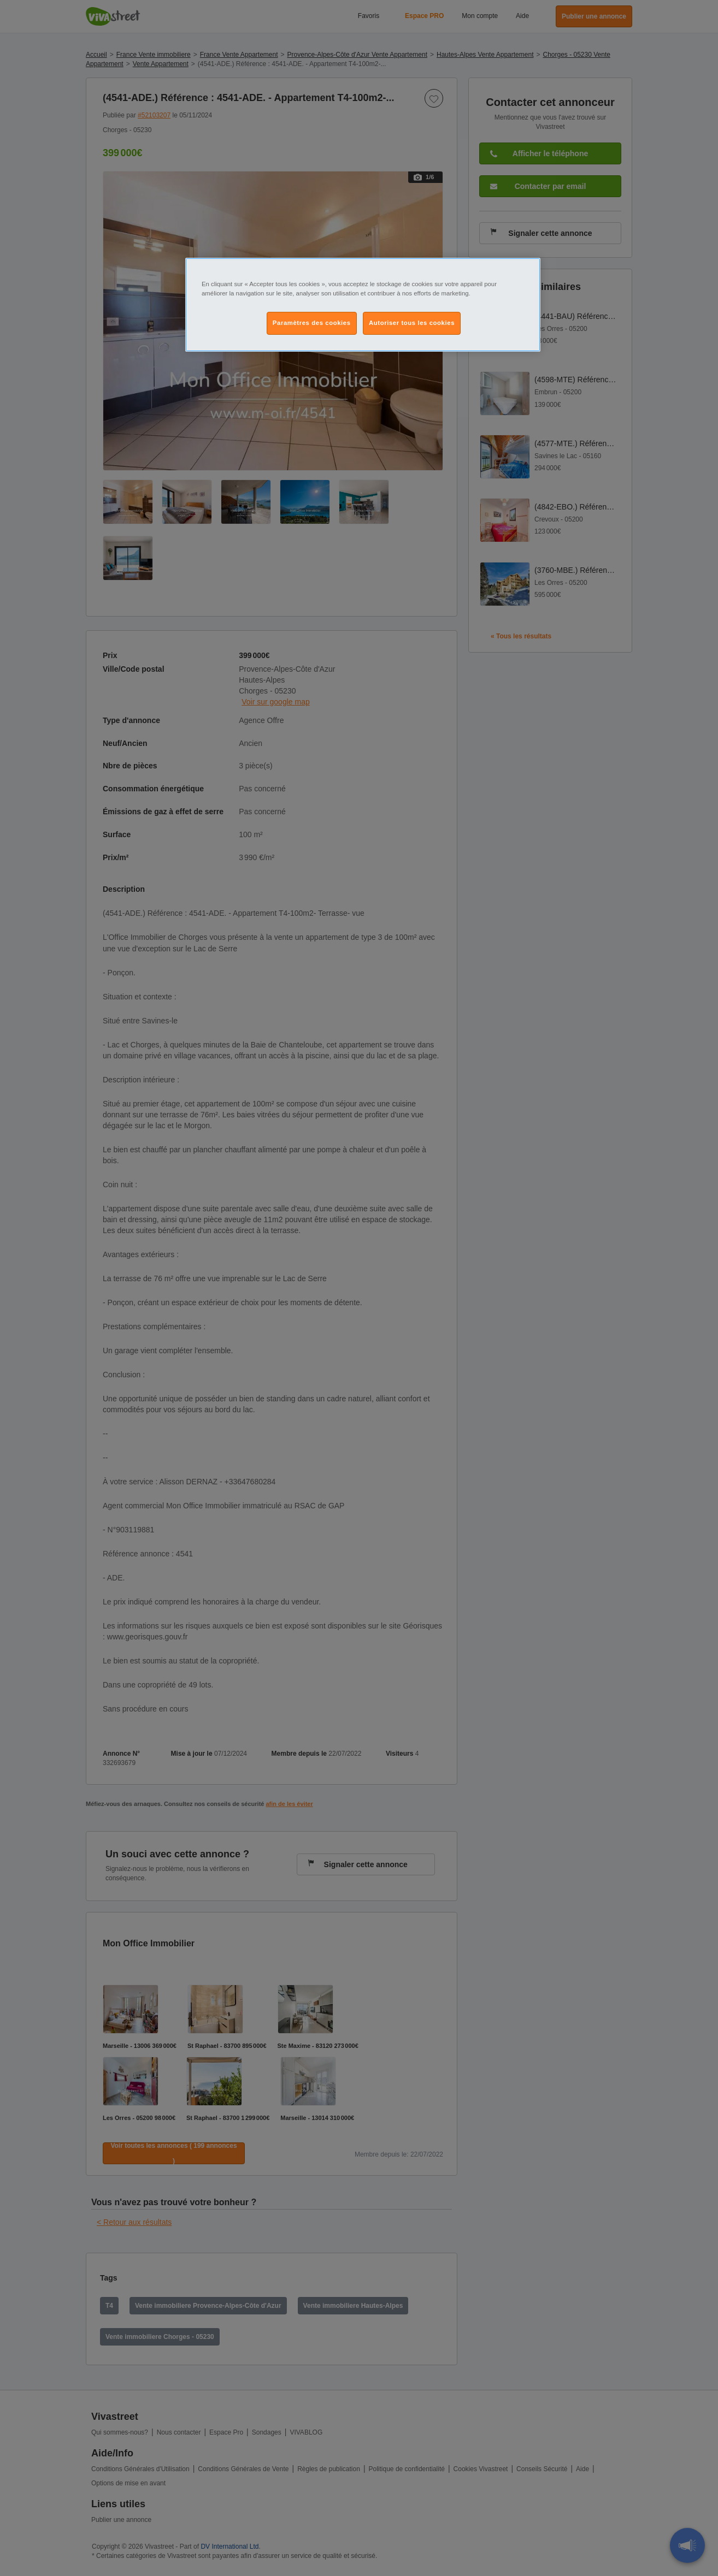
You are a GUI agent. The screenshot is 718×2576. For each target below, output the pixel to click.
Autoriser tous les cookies (412, 322)
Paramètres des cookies (312, 322)
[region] (362, 305)
